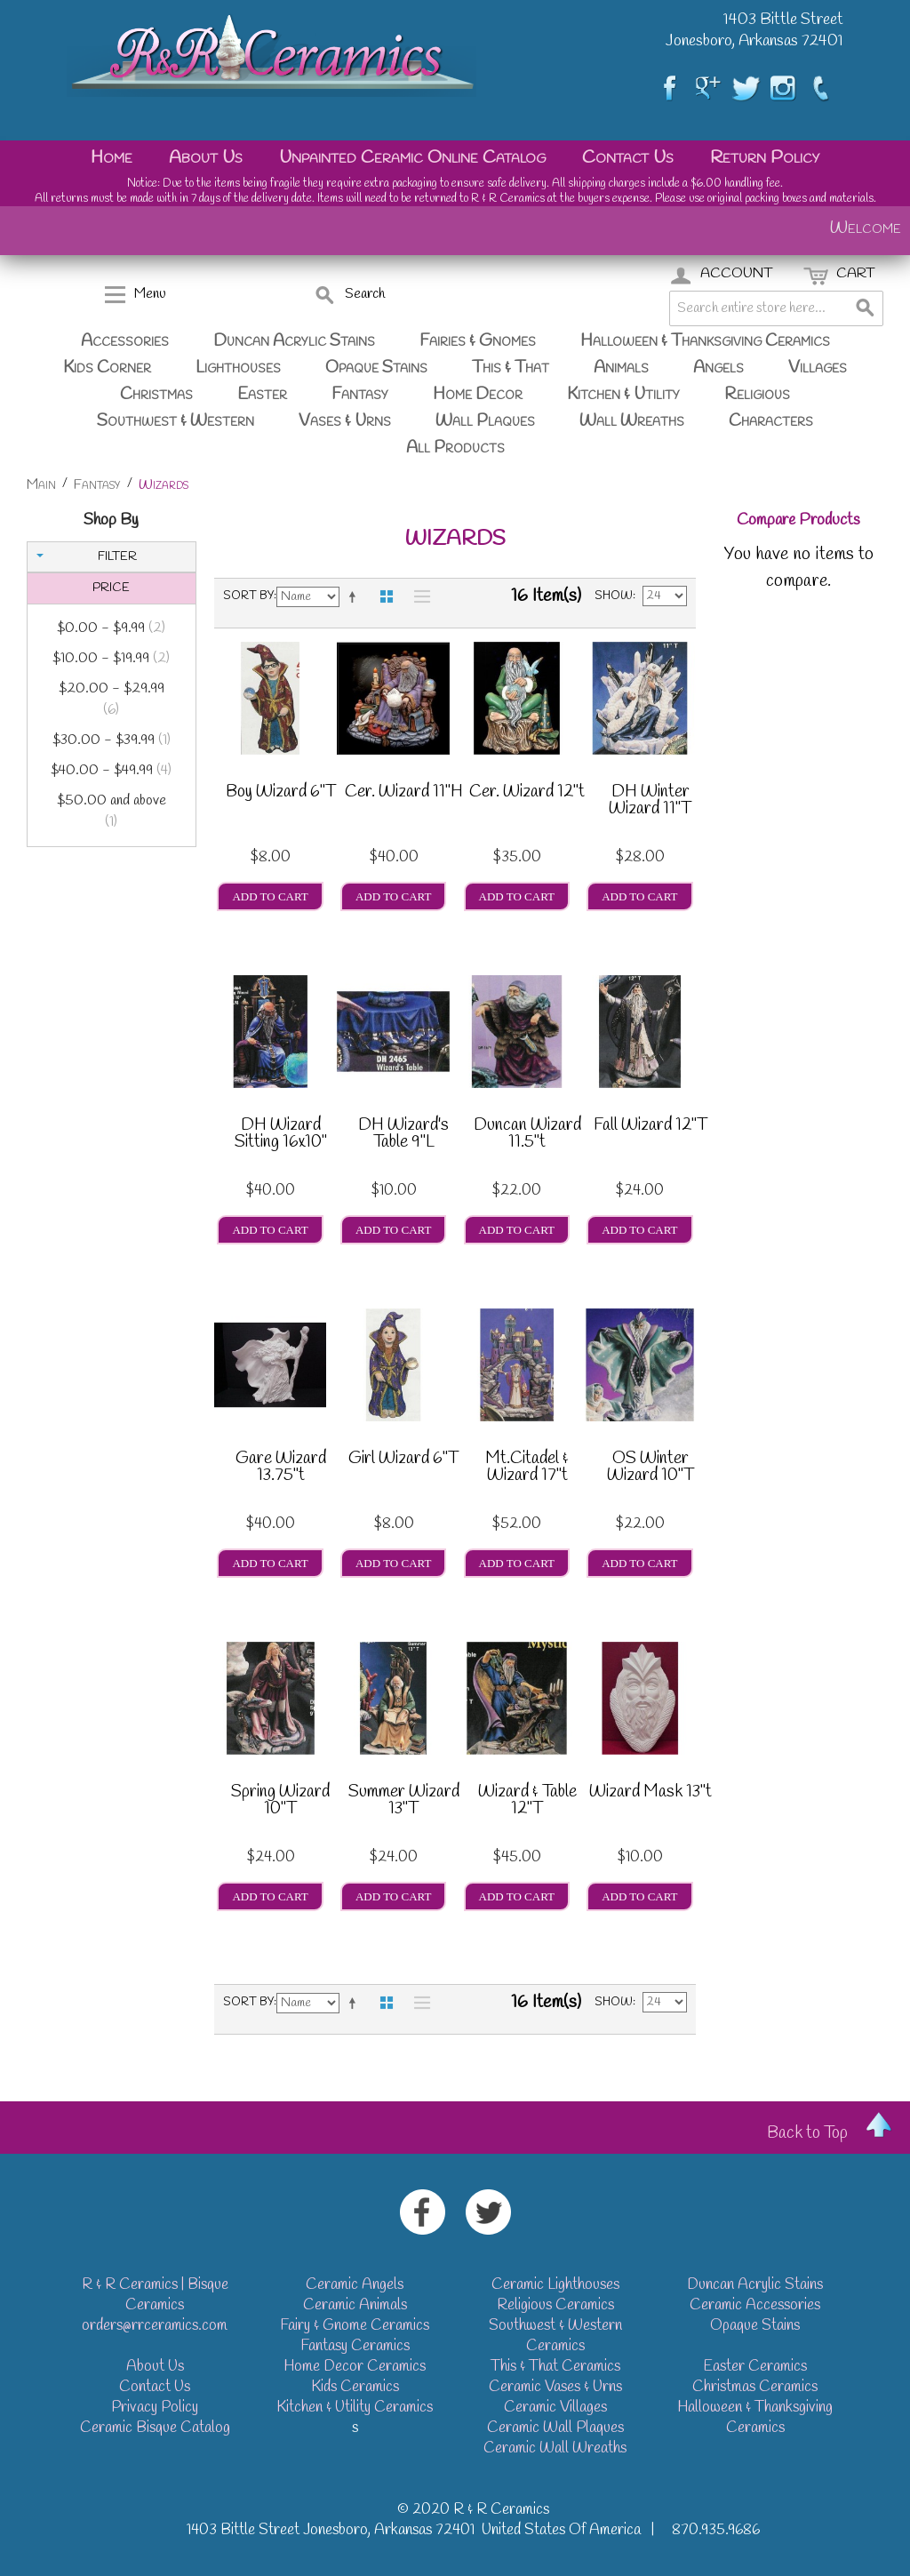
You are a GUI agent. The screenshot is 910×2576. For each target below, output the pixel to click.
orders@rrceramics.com (155, 2326)
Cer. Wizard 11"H (404, 794)
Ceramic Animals (355, 2305)
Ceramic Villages (555, 2407)
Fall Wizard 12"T (650, 1127)
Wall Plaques (485, 421)
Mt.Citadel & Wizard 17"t (527, 1469)
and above (111, 812)
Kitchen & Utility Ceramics (354, 2407)
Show (614, 596)
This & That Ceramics (555, 2366)
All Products (455, 448)
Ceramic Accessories (755, 2305)
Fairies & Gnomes (477, 341)
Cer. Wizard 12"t (527, 794)
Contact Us (628, 158)
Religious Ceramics (555, 2305)
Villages (817, 368)
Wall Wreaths (631, 421)
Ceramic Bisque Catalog (155, 2428)
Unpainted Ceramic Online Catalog (412, 158)
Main (41, 485)
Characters (771, 421)
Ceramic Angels (354, 2285)
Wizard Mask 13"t (650, 1794)
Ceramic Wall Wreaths (555, 2448)
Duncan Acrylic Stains (294, 341)
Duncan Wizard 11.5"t (527, 1135)
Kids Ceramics (355, 2387)
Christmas (156, 394)
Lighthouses (238, 368)
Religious (757, 394)
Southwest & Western (175, 421)
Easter (262, 394)
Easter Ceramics (755, 2366)
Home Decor (478, 394)
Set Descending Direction (355, 596)
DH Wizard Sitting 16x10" (281, 1135)
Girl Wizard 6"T (403, 1460)
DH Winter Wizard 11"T (650, 802)
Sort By (248, 596)
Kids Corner (107, 368)
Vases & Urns (345, 421)
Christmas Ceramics (755, 2387)
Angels (718, 368)
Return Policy (764, 158)
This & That (510, 368)
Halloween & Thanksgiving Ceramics (705, 341)
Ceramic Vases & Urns (555, 2387)
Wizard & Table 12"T (527, 1802)
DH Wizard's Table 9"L (403, 1135)
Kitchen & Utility (623, 394)
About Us (206, 158)
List (417, 596)
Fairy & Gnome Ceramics (354, 2326)
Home (111, 158)
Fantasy (359, 394)
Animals (621, 368)
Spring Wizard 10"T (280, 1802)
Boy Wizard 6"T (281, 794)
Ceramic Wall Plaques (555, 2428)
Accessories (125, 341)
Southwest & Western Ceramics (555, 2336)
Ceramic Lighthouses (555, 2285)
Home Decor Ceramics (354, 2366)
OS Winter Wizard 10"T (650, 1469)
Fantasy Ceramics (355, 2346)
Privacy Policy (154, 2407)
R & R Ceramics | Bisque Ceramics (155, 2295)
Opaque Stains (376, 368)
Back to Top (807, 2133)
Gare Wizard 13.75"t (280, 1469)
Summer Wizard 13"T (403, 1802)
